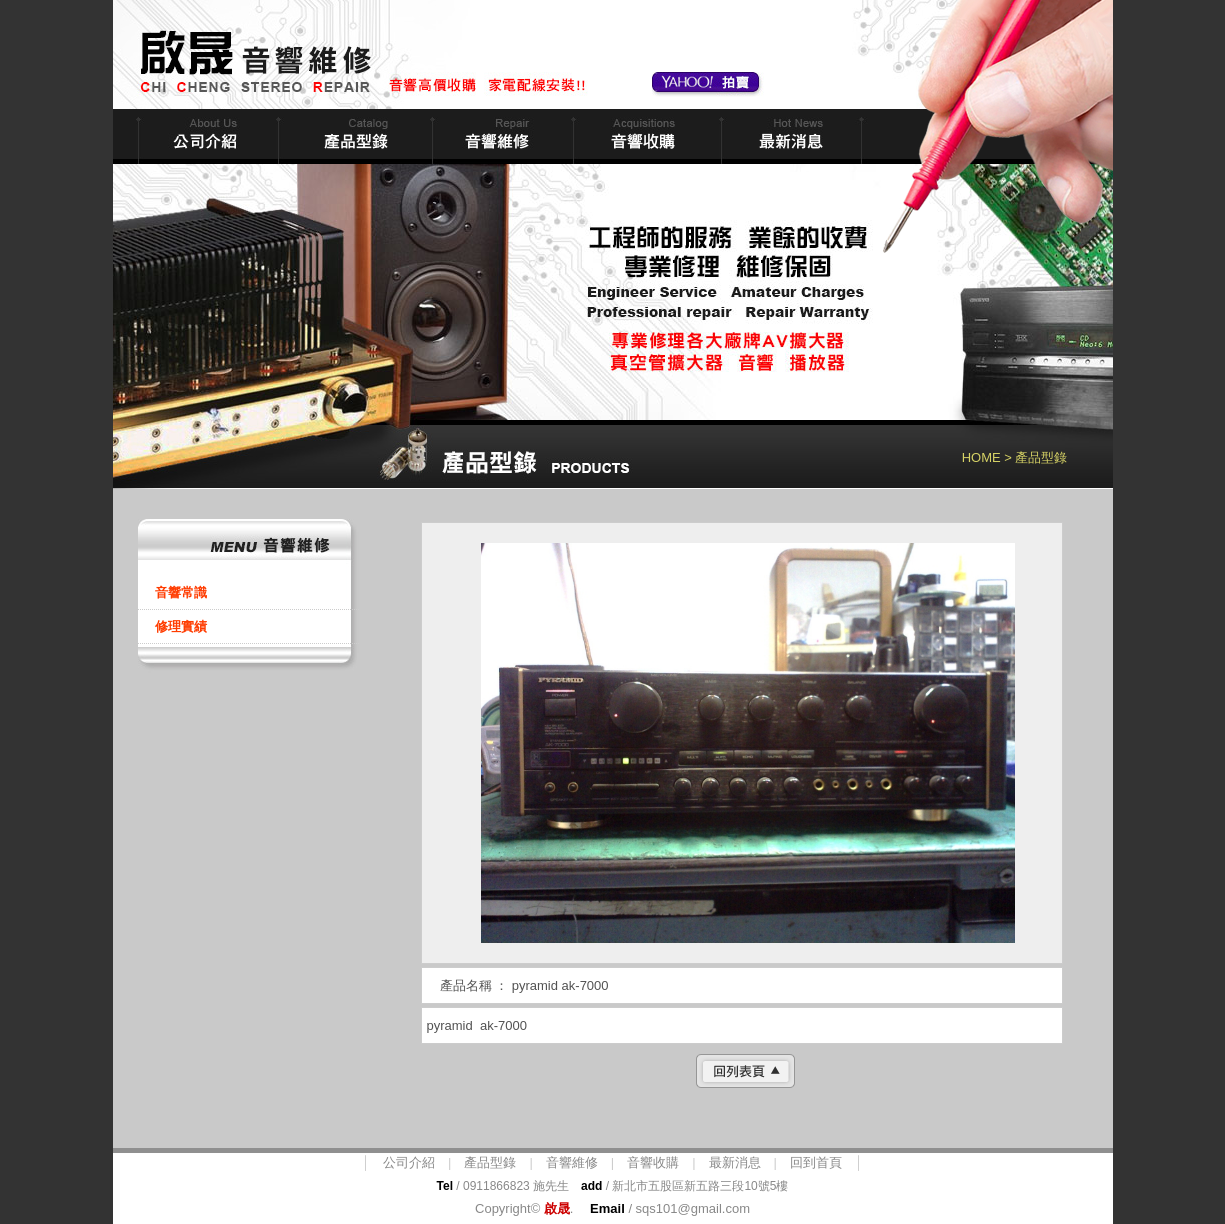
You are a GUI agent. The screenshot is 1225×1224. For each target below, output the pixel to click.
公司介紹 (409, 1162)
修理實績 (181, 626)
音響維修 (500, 136)
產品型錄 (490, 1162)
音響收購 (645, 136)
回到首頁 (816, 1162)
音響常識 (181, 592)
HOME (981, 457)
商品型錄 (353, 136)
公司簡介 (206, 136)
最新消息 (789, 136)
